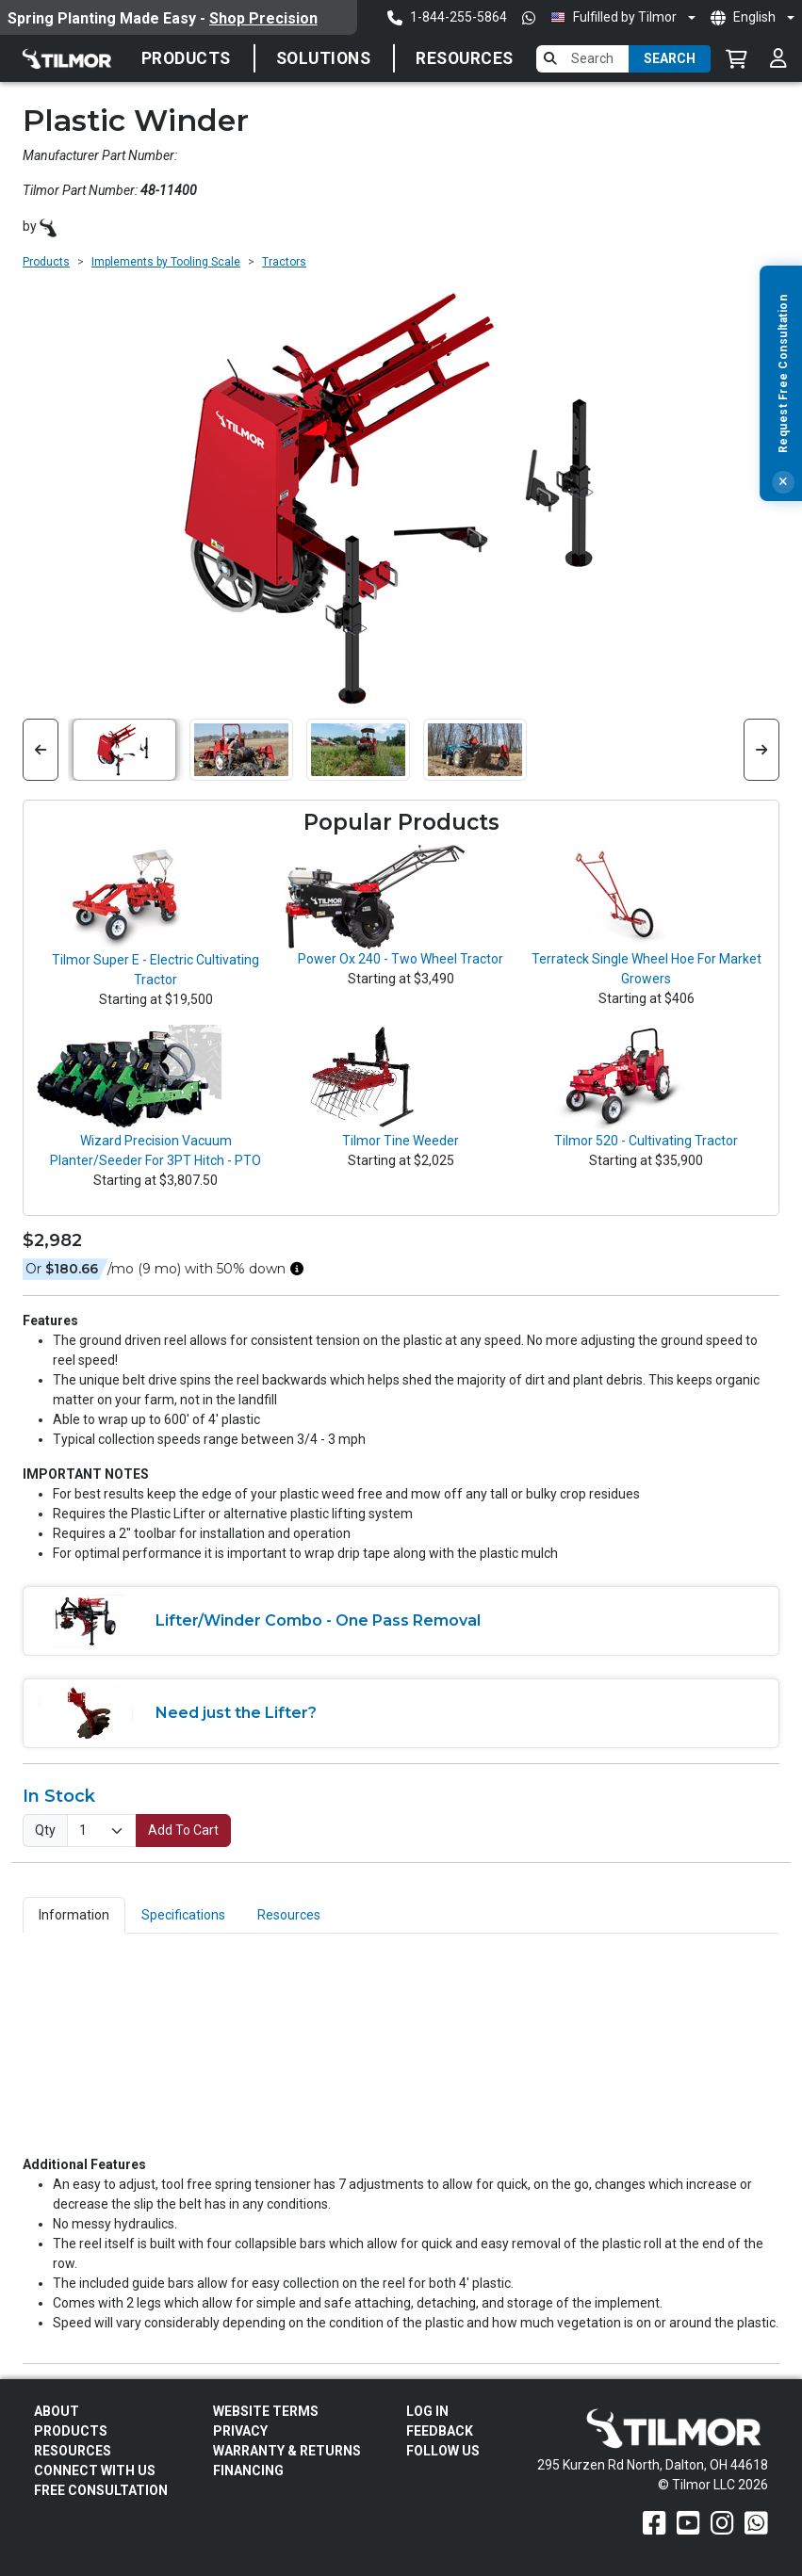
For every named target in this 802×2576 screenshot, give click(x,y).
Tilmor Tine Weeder (400, 1140)
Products (186, 58)
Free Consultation (101, 2490)
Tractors (284, 261)
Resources (465, 58)
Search (670, 58)
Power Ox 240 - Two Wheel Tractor (400, 958)
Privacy (240, 2430)
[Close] (783, 505)
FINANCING (248, 2470)
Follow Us (443, 2450)
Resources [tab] (288, 1914)
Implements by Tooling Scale (165, 261)
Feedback (439, 2430)
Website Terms (266, 2411)
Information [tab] (74, 1914)
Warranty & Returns (287, 2450)
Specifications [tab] (183, 1914)
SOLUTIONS (323, 58)
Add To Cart (183, 1830)
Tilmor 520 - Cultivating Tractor (646, 1140)
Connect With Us (94, 2470)
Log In (427, 2411)
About (56, 2411)
